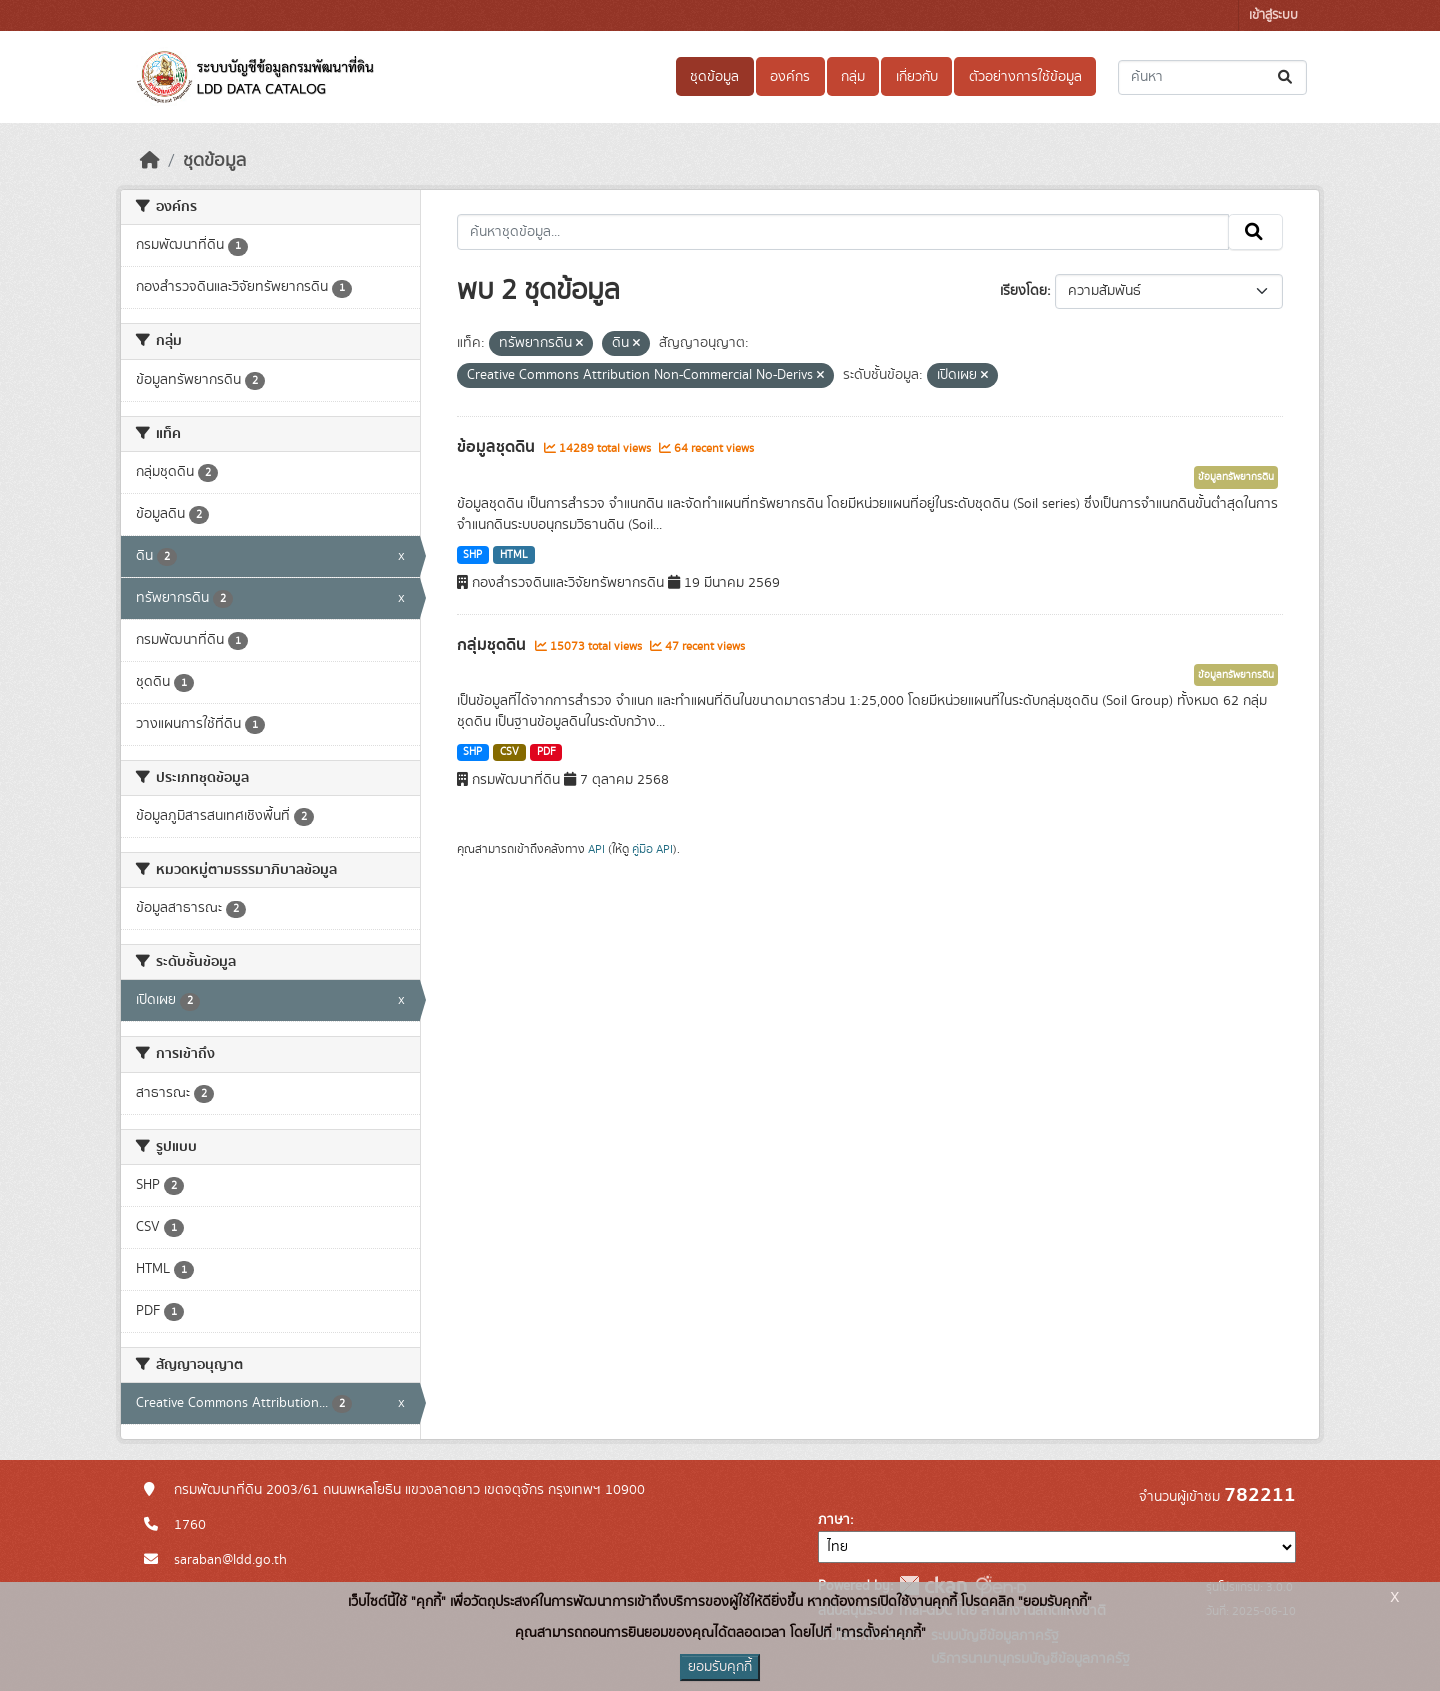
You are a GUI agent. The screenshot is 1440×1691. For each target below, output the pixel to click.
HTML (514, 555)
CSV (509, 752)
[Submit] (1286, 77)
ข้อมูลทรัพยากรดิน (1236, 477)
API (596, 849)
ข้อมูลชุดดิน (498, 447)
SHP (472, 555)
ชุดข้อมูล (714, 77)
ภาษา (834, 1520)
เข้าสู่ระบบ (1273, 15)
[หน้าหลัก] (150, 161)
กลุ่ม (853, 77)
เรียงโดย (1023, 291)
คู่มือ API (652, 849)
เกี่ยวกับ (917, 77)
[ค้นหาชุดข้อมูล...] (1212, 77)
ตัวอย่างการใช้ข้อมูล (1025, 77)
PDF (546, 752)
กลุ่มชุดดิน (493, 645)
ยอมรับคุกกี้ (720, 1667)
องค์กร (790, 77)
